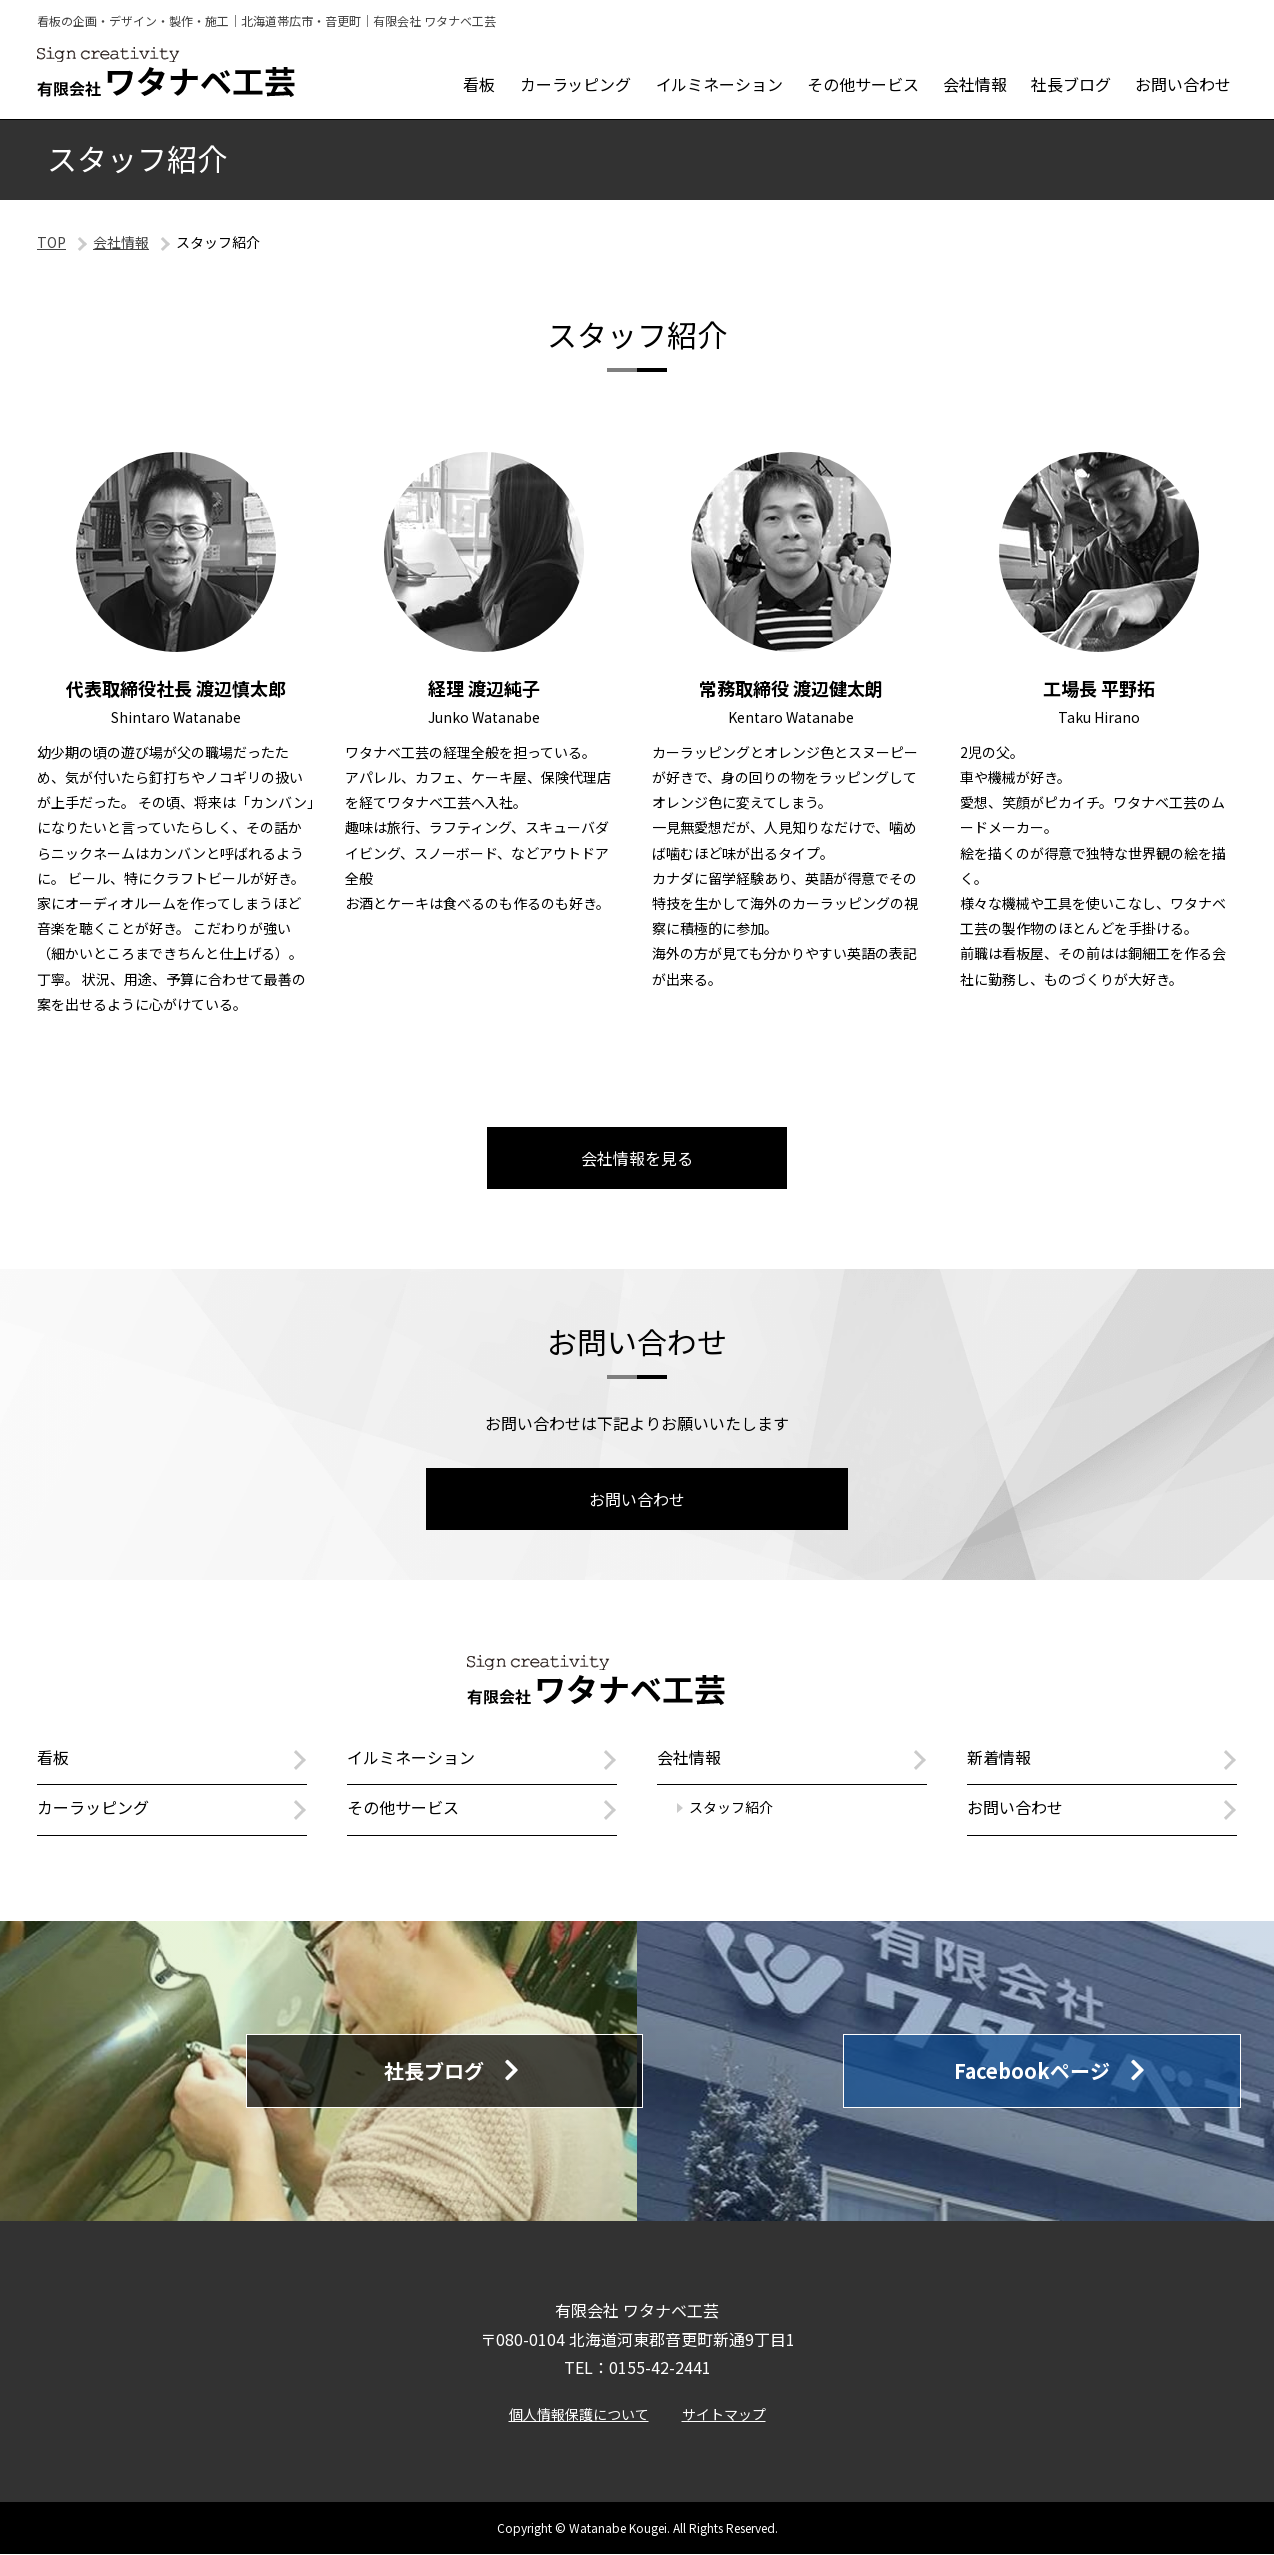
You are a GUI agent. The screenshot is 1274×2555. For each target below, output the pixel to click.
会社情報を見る (637, 1158)
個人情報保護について (579, 2415)
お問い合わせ (637, 1499)
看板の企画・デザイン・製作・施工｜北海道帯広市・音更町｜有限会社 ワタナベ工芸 (266, 20)
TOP (51, 242)
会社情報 (121, 242)
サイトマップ (724, 2415)
